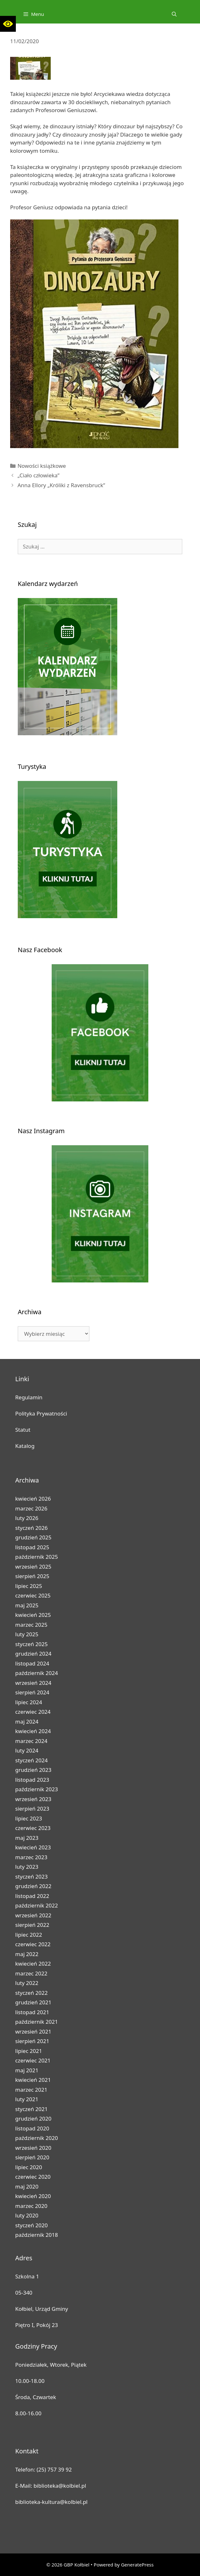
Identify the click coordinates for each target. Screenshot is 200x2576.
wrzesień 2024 (33, 1682)
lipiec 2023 (28, 1818)
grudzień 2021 (33, 2002)
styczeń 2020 (31, 2225)
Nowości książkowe (41, 465)
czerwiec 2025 (33, 1595)
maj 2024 (26, 1721)
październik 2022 (36, 1905)
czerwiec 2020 (33, 2176)
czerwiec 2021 (33, 2060)
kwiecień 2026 (33, 1498)
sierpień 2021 (32, 2041)
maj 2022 (26, 1954)
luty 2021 (26, 2099)
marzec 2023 (31, 1857)
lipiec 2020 (28, 2167)
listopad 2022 (32, 1896)
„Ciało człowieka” (38, 475)
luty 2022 (26, 1983)
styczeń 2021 (31, 2109)
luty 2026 (26, 1518)
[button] (8, 24)
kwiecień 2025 (33, 1614)
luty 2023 (26, 1866)
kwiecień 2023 (33, 1847)
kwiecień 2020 (33, 2196)
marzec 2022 (31, 1973)
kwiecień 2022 (33, 1963)
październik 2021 (36, 2021)
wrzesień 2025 (33, 1566)
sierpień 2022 (32, 1924)
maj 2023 (26, 1837)
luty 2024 (26, 1750)
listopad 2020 (32, 2128)
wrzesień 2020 (33, 2147)
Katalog (25, 1445)
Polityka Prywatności (41, 1413)
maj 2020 (26, 2186)
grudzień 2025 (33, 1537)
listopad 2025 (32, 1547)
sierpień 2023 (32, 1808)
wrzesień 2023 (33, 1799)
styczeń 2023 (31, 1876)
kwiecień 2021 (33, 2079)
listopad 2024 (32, 1663)
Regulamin (28, 1397)
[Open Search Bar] (174, 14)
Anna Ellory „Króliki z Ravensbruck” (61, 485)
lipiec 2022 (28, 1934)
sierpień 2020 (32, 2157)
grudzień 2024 (33, 1653)
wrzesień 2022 (33, 1915)
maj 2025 (26, 1605)
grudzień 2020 (33, 2118)
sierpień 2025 (32, 1576)
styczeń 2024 (31, 1760)
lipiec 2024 (28, 1702)
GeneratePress (137, 2564)
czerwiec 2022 (33, 1944)
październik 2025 (36, 1556)
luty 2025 (26, 1634)
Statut (22, 1429)
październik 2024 (36, 1673)
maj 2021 (26, 2070)
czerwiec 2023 (33, 1828)
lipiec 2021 (28, 2051)
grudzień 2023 (33, 1769)
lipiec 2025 (28, 1586)
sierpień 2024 (32, 1692)
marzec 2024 (31, 1741)
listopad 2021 (32, 2012)
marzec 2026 (31, 1508)
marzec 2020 (31, 2205)
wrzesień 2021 (33, 2031)
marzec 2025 (31, 1624)
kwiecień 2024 (33, 1731)
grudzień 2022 (33, 1886)
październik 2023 (36, 1789)
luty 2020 (26, 2215)
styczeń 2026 (31, 1527)
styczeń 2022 (31, 1992)
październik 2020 (36, 2138)
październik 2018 (36, 2234)
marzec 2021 (31, 2089)
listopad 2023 (32, 1779)
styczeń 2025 (31, 1644)
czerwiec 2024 (33, 1711)
